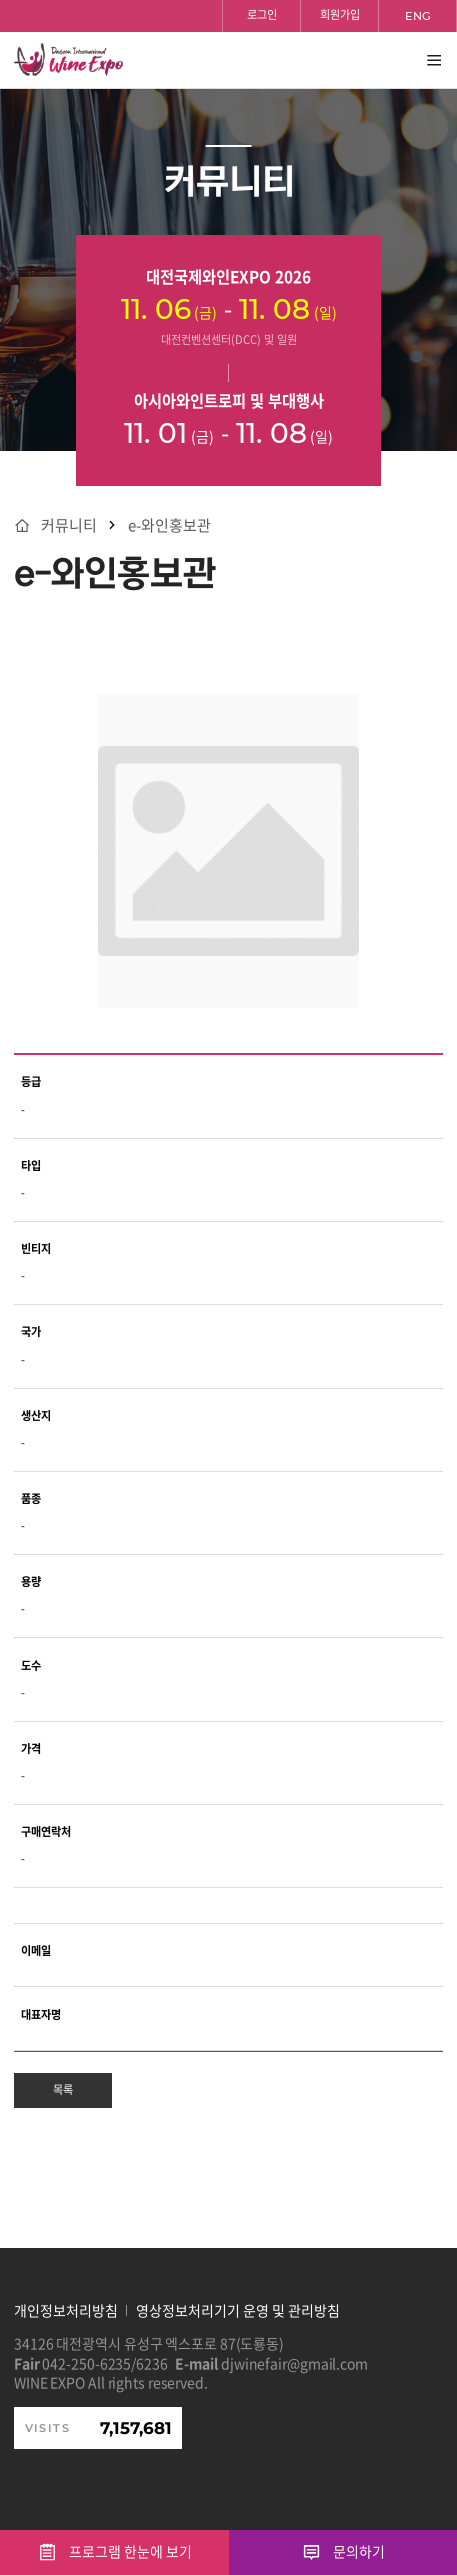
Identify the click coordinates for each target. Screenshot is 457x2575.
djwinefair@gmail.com (294, 2363)
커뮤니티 (69, 525)
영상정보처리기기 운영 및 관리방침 (238, 2310)
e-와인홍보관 (169, 525)
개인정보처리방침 (66, 2310)
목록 (63, 2089)
